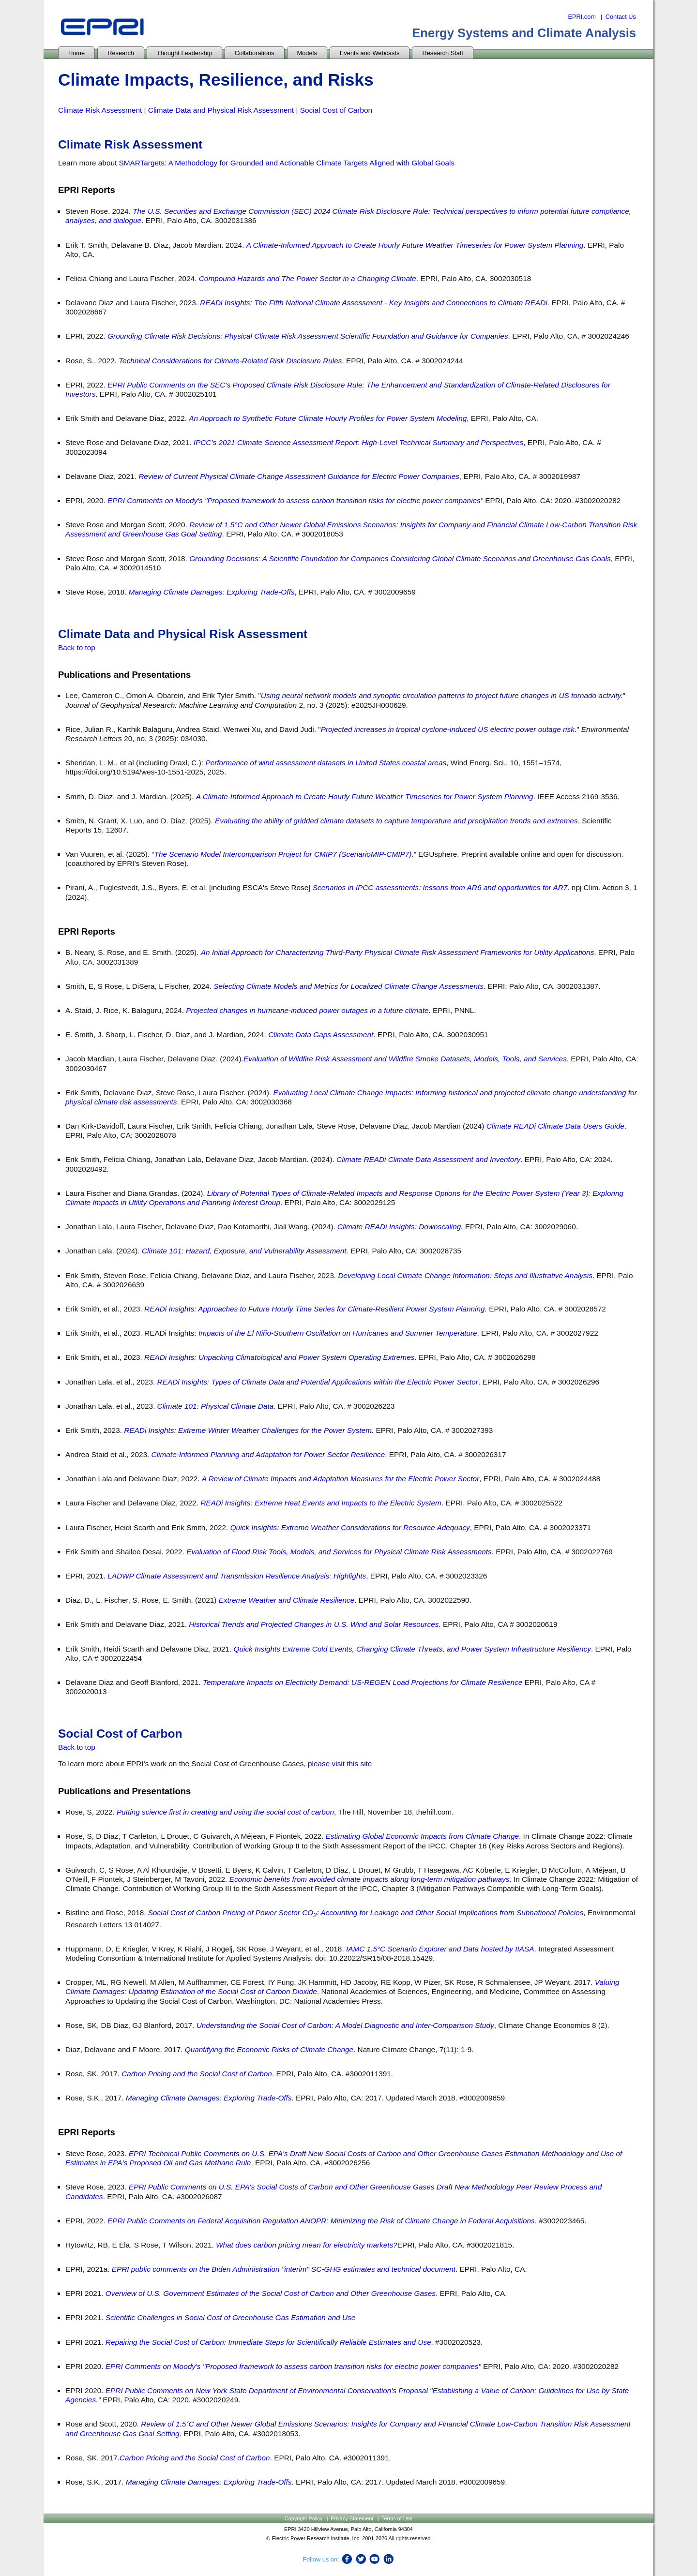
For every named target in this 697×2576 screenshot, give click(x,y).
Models (307, 53)
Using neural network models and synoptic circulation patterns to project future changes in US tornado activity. (442, 695)
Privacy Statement (352, 2518)
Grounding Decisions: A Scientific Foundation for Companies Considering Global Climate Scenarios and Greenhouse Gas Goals (400, 558)
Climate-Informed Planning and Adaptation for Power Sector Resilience (268, 1454)
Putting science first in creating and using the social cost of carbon (225, 1812)
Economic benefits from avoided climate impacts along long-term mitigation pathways (369, 1879)
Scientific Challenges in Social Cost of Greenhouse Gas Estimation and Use (231, 2317)
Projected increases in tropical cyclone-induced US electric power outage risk (448, 729)
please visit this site (340, 1763)
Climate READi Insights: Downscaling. (400, 1226)
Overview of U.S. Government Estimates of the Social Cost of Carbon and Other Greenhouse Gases (271, 2293)
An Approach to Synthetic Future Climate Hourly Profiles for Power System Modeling (328, 418)
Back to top (76, 647)
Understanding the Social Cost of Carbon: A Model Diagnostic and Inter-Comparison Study (345, 2025)
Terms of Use (396, 2518)
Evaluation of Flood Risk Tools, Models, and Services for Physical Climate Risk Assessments (339, 1552)
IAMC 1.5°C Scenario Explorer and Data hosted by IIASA (440, 1949)
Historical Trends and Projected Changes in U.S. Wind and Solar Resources (314, 1624)
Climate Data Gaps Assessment (320, 1034)
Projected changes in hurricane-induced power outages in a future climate (307, 1010)
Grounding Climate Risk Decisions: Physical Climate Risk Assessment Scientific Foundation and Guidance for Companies (307, 336)
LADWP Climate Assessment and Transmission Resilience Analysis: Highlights (236, 1576)
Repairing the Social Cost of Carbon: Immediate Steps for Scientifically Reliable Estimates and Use (268, 2342)
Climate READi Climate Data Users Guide (555, 1126)
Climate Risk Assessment (100, 110)
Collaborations (254, 53)
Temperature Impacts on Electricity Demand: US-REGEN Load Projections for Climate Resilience (362, 1682)
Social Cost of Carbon (336, 110)
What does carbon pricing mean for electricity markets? (306, 2245)
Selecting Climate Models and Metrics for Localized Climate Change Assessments (348, 986)
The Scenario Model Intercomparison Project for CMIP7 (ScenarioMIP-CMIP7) (283, 854)
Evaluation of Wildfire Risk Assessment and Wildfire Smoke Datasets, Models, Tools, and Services (405, 1059)
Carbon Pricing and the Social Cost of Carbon (196, 2074)
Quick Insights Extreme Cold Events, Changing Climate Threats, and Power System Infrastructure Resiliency (412, 1649)
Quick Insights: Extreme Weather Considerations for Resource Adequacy (350, 1527)
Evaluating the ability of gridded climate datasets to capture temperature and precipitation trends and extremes (396, 821)
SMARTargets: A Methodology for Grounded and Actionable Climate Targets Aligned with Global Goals (287, 163)
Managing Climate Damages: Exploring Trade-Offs (212, 592)
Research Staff (442, 53)
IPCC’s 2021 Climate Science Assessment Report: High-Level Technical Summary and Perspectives (359, 442)
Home (76, 53)
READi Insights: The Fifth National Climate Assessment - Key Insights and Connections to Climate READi (372, 302)
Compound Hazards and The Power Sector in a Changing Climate (307, 278)
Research (120, 53)
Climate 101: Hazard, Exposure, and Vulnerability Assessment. (245, 1251)
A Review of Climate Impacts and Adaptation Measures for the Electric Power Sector (340, 1478)
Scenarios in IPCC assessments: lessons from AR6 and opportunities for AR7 (440, 887)
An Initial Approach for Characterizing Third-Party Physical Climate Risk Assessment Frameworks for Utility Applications (397, 952)
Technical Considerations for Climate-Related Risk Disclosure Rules (230, 361)
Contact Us (621, 16)
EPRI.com (582, 16)
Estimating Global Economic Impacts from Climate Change (422, 1836)
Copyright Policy (304, 2518)
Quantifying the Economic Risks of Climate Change (269, 2049)
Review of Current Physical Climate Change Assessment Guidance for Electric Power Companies (298, 476)
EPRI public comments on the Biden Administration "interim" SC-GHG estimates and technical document (283, 2269)
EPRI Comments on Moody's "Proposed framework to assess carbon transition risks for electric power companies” (295, 500)
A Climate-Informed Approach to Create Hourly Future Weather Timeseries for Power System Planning (415, 245)
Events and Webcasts (370, 53)
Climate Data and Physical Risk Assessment (221, 110)
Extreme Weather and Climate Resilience (287, 1600)
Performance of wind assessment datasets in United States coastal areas (325, 763)
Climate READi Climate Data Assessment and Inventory (428, 1159)
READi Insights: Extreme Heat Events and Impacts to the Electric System (320, 1503)
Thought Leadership (184, 53)
